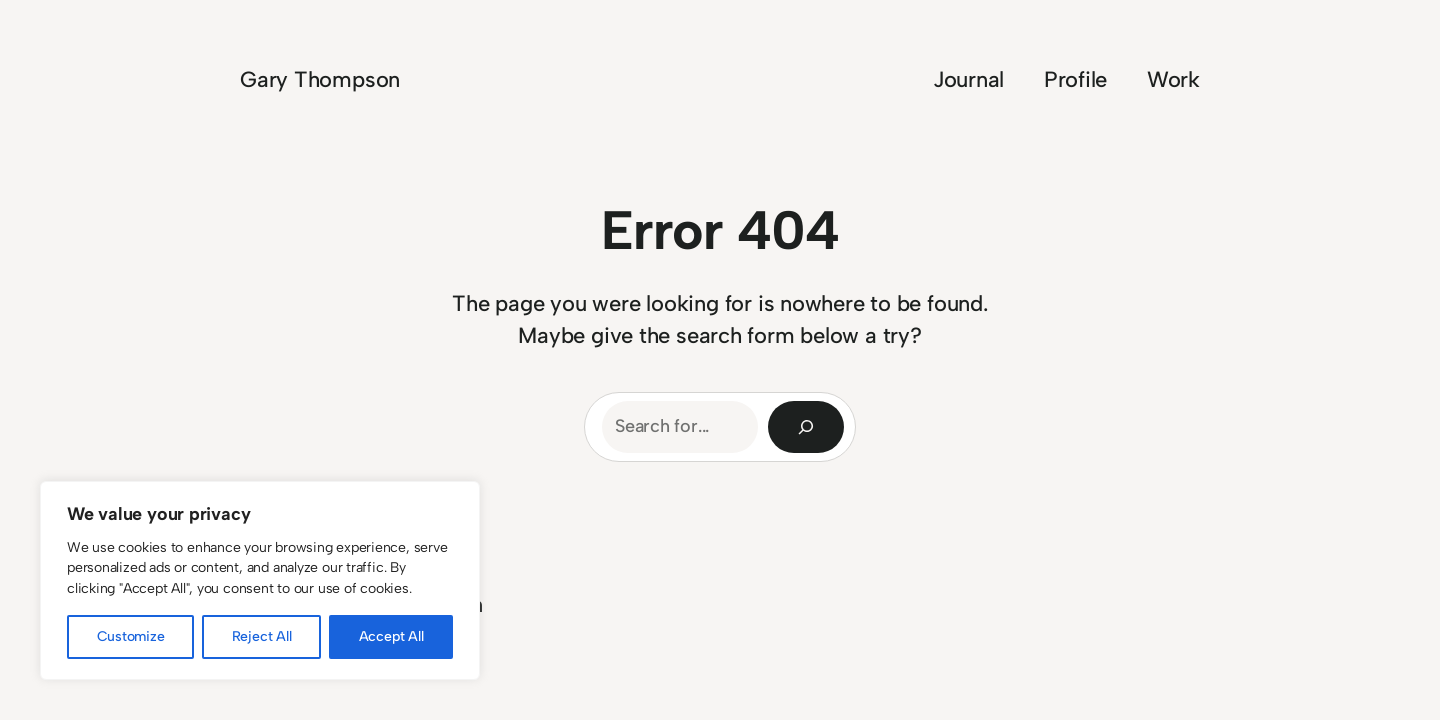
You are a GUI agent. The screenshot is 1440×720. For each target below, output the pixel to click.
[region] (260, 580)
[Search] (806, 427)
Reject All (262, 636)
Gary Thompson (320, 79)
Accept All (391, 636)
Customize (131, 636)
